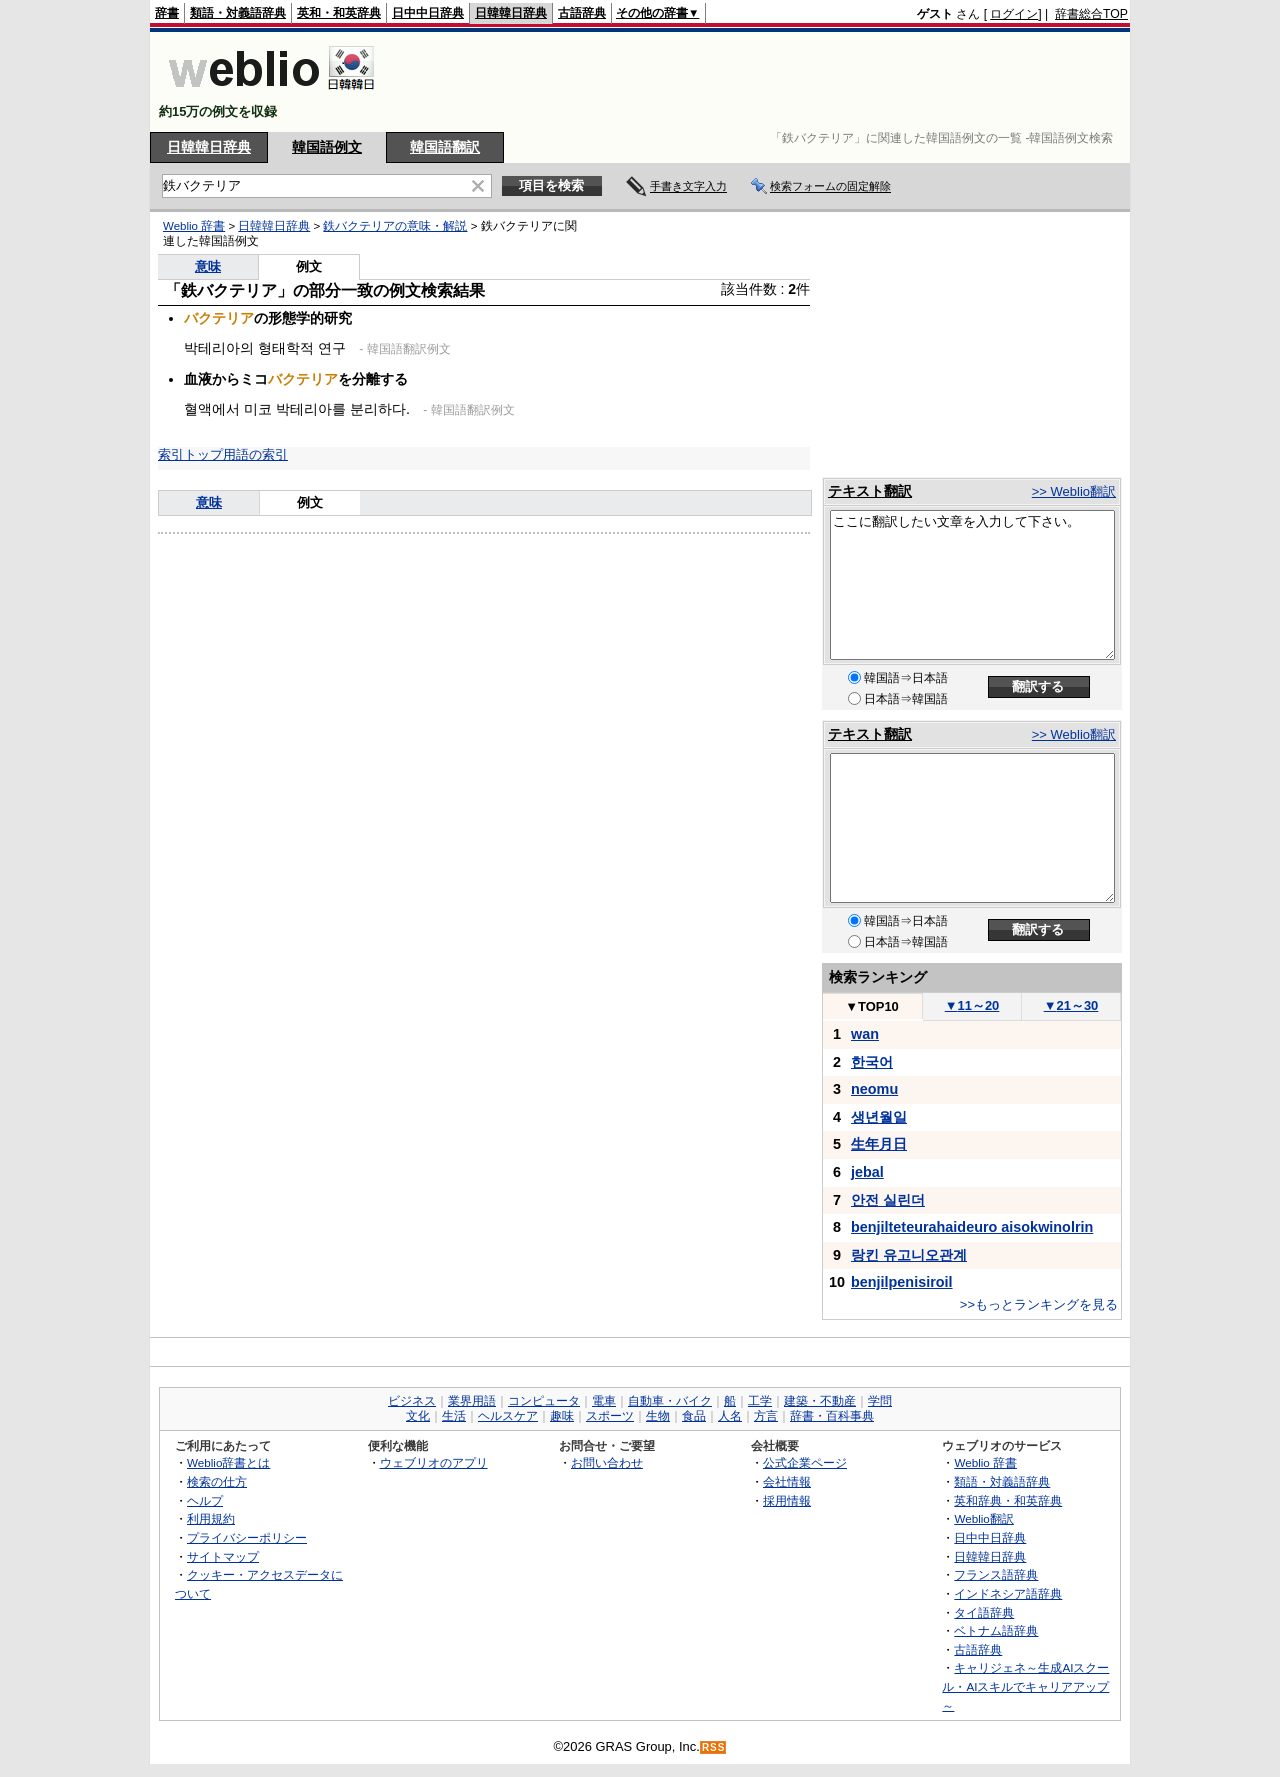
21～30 (1071, 1005)
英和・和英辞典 (339, 13)
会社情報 (787, 1481)
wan (865, 1034)
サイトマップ (223, 1556)
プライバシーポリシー (247, 1537)
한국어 (872, 1062)
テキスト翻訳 (870, 491)
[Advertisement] (764, 82)
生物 (658, 1416)
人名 (730, 1416)
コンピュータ (544, 1401)
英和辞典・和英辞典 (1008, 1500)
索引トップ (190, 454)
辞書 (167, 13)
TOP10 (872, 1006)
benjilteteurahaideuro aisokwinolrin (972, 1227)
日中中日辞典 (428, 13)
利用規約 (211, 1518)
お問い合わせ (607, 1462)
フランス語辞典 (996, 1574)
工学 (760, 1401)
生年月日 (879, 1144)
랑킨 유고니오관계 (909, 1255)
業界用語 (472, 1401)
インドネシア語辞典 (1008, 1593)
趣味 (562, 1416)
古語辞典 (582, 13)
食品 (694, 1416)
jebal (867, 1172)
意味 (208, 266)
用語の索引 (255, 454)
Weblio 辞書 (194, 226)
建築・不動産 (820, 1401)
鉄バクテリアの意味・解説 (395, 226)
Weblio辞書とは (228, 1462)
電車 (604, 1401)
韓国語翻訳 (445, 147)
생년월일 (879, 1117)
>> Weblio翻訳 (1074, 491)
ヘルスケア (508, 1416)
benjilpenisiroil (902, 1282)
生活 (454, 1416)
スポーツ (610, 1416)
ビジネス (412, 1401)
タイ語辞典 (984, 1612)
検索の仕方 (217, 1481)
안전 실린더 (888, 1200)
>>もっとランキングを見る (1039, 1304)
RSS (714, 1747)
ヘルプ (205, 1500)
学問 (880, 1401)
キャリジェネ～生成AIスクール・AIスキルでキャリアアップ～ (1025, 1686)
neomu (874, 1089)
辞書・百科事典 (832, 1416)
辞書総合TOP (1091, 14)
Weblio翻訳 (983, 1518)
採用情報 (787, 1500)
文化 (418, 1416)
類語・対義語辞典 (238, 13)
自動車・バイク (670, 1401)
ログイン (1014, 14)
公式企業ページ (805, 1462)
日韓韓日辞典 (511, 13)
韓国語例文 (327, 147)
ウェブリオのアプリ (434, 1462)
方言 (766, 1416)
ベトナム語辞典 (996, 1630)
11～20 (972, 1005)
